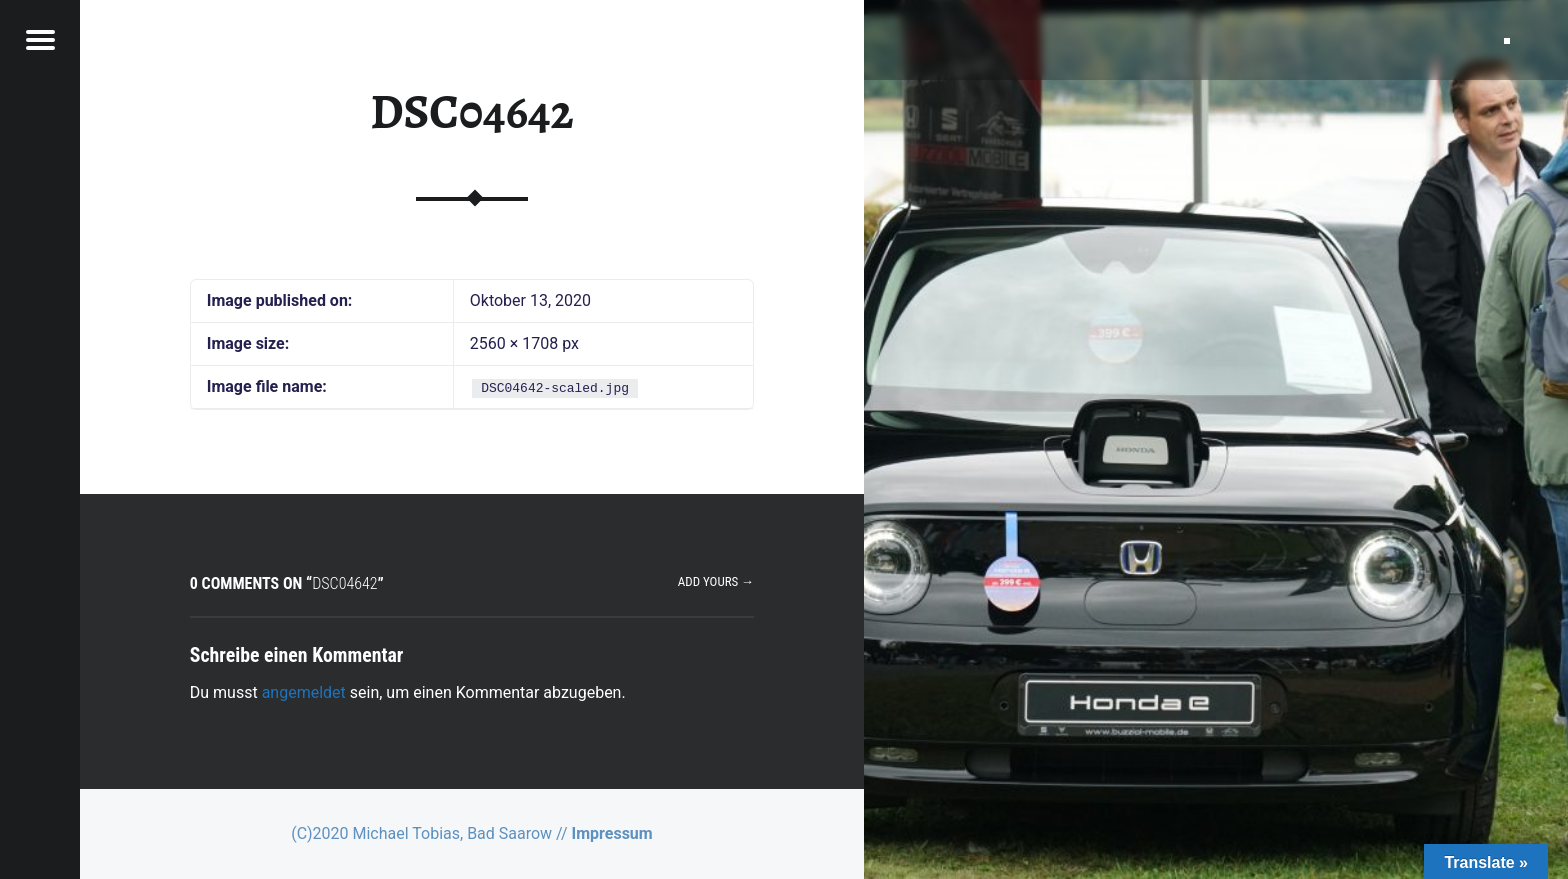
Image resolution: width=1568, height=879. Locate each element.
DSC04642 (472, 112)
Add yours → (716, 581)
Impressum (612, 833)
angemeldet (304, 692)
